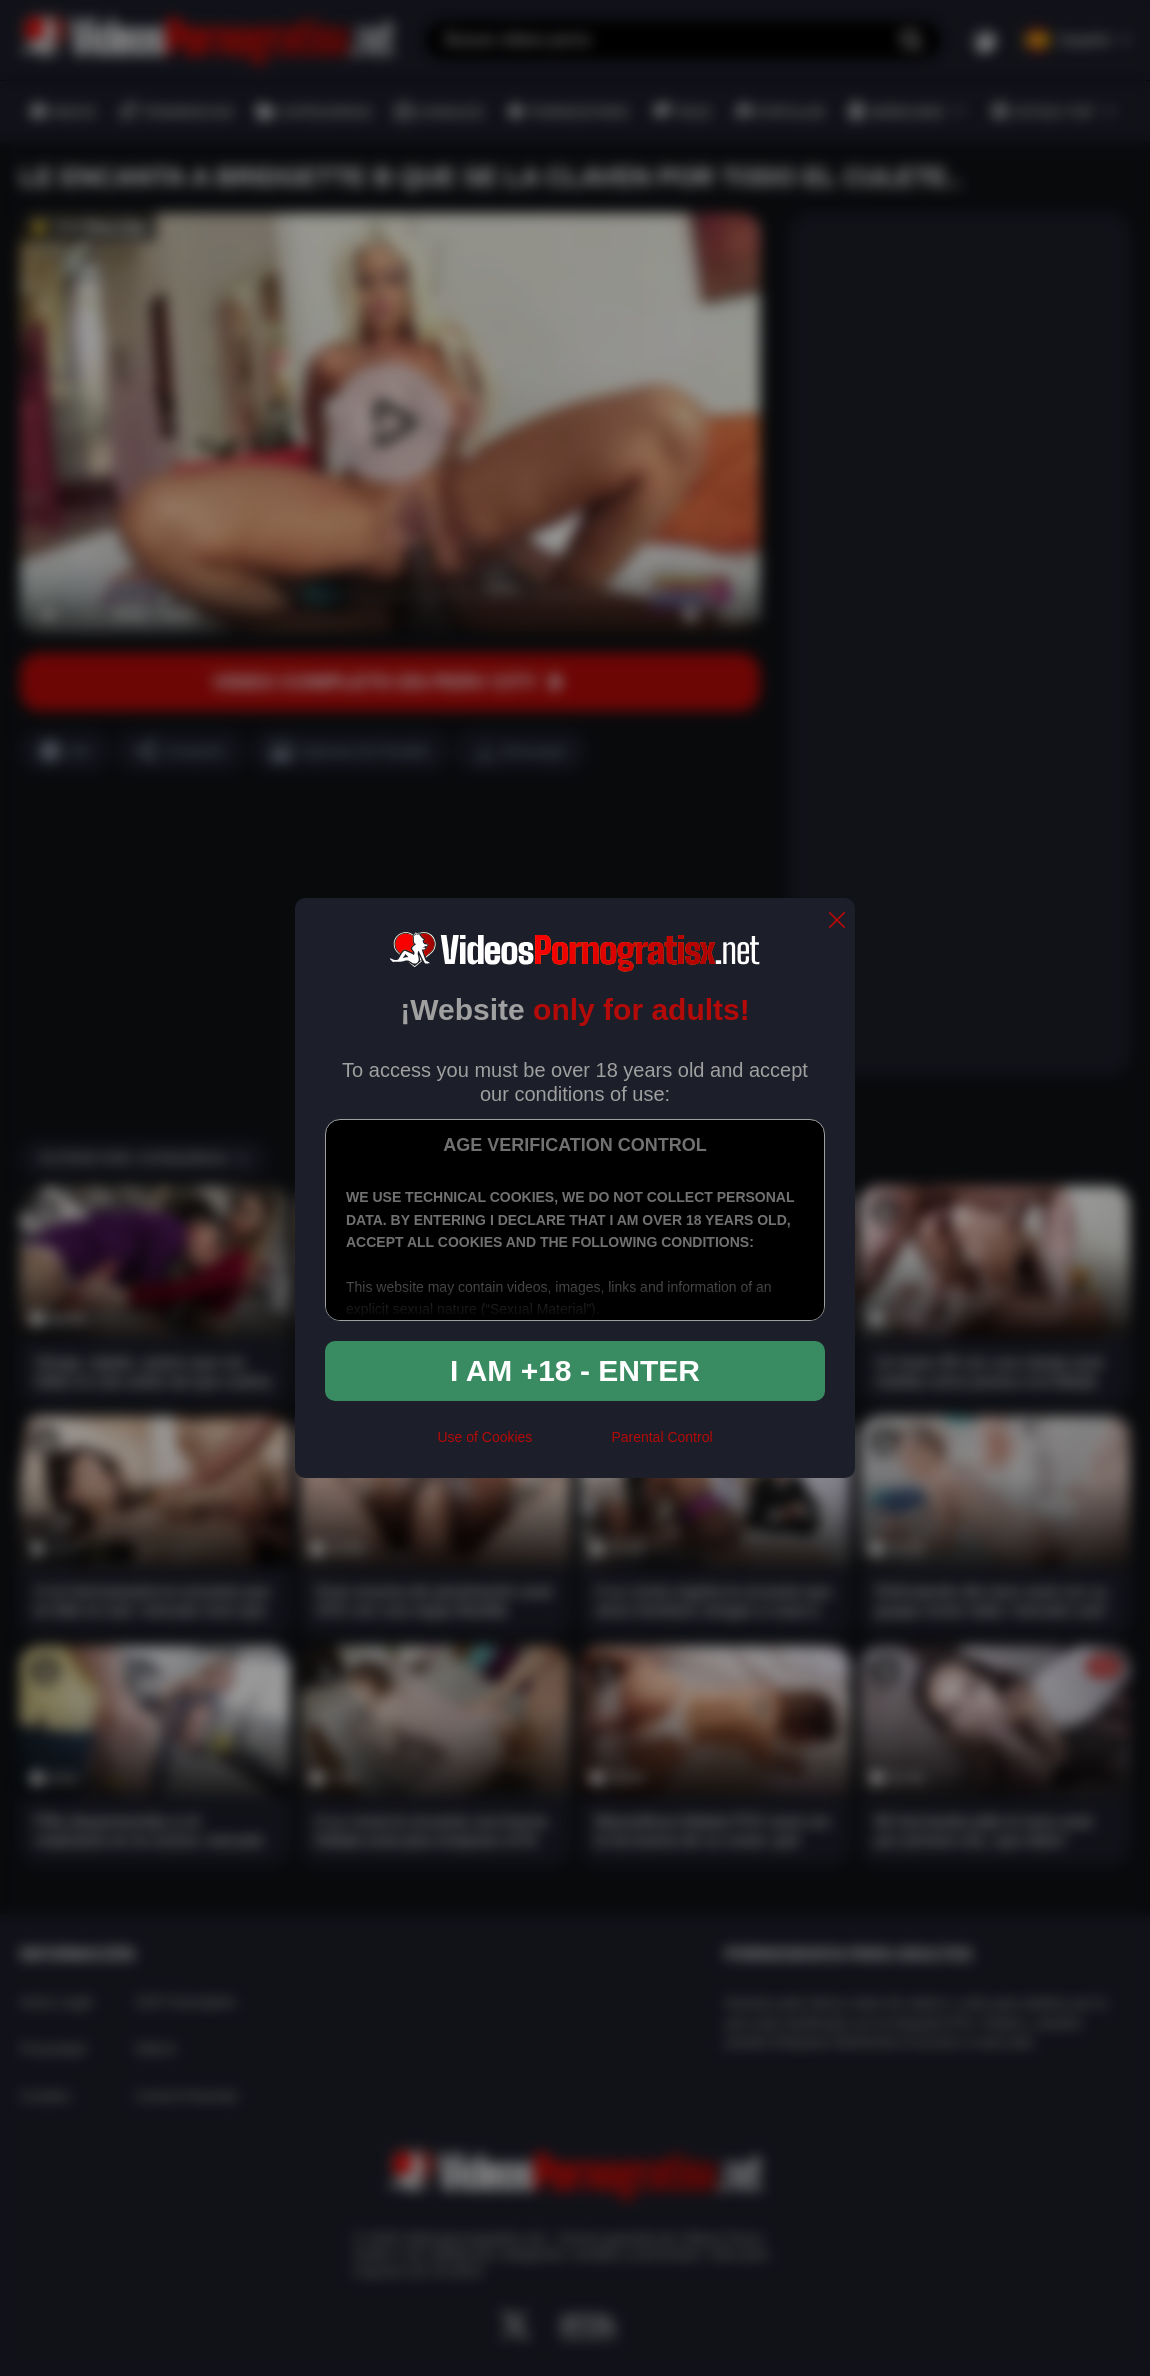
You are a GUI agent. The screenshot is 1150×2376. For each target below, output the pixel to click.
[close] (837, 921)
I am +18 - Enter (575, 1370)
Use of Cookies (484, 1437)
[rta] (571, 1446)
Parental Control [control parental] (661, 1437)
